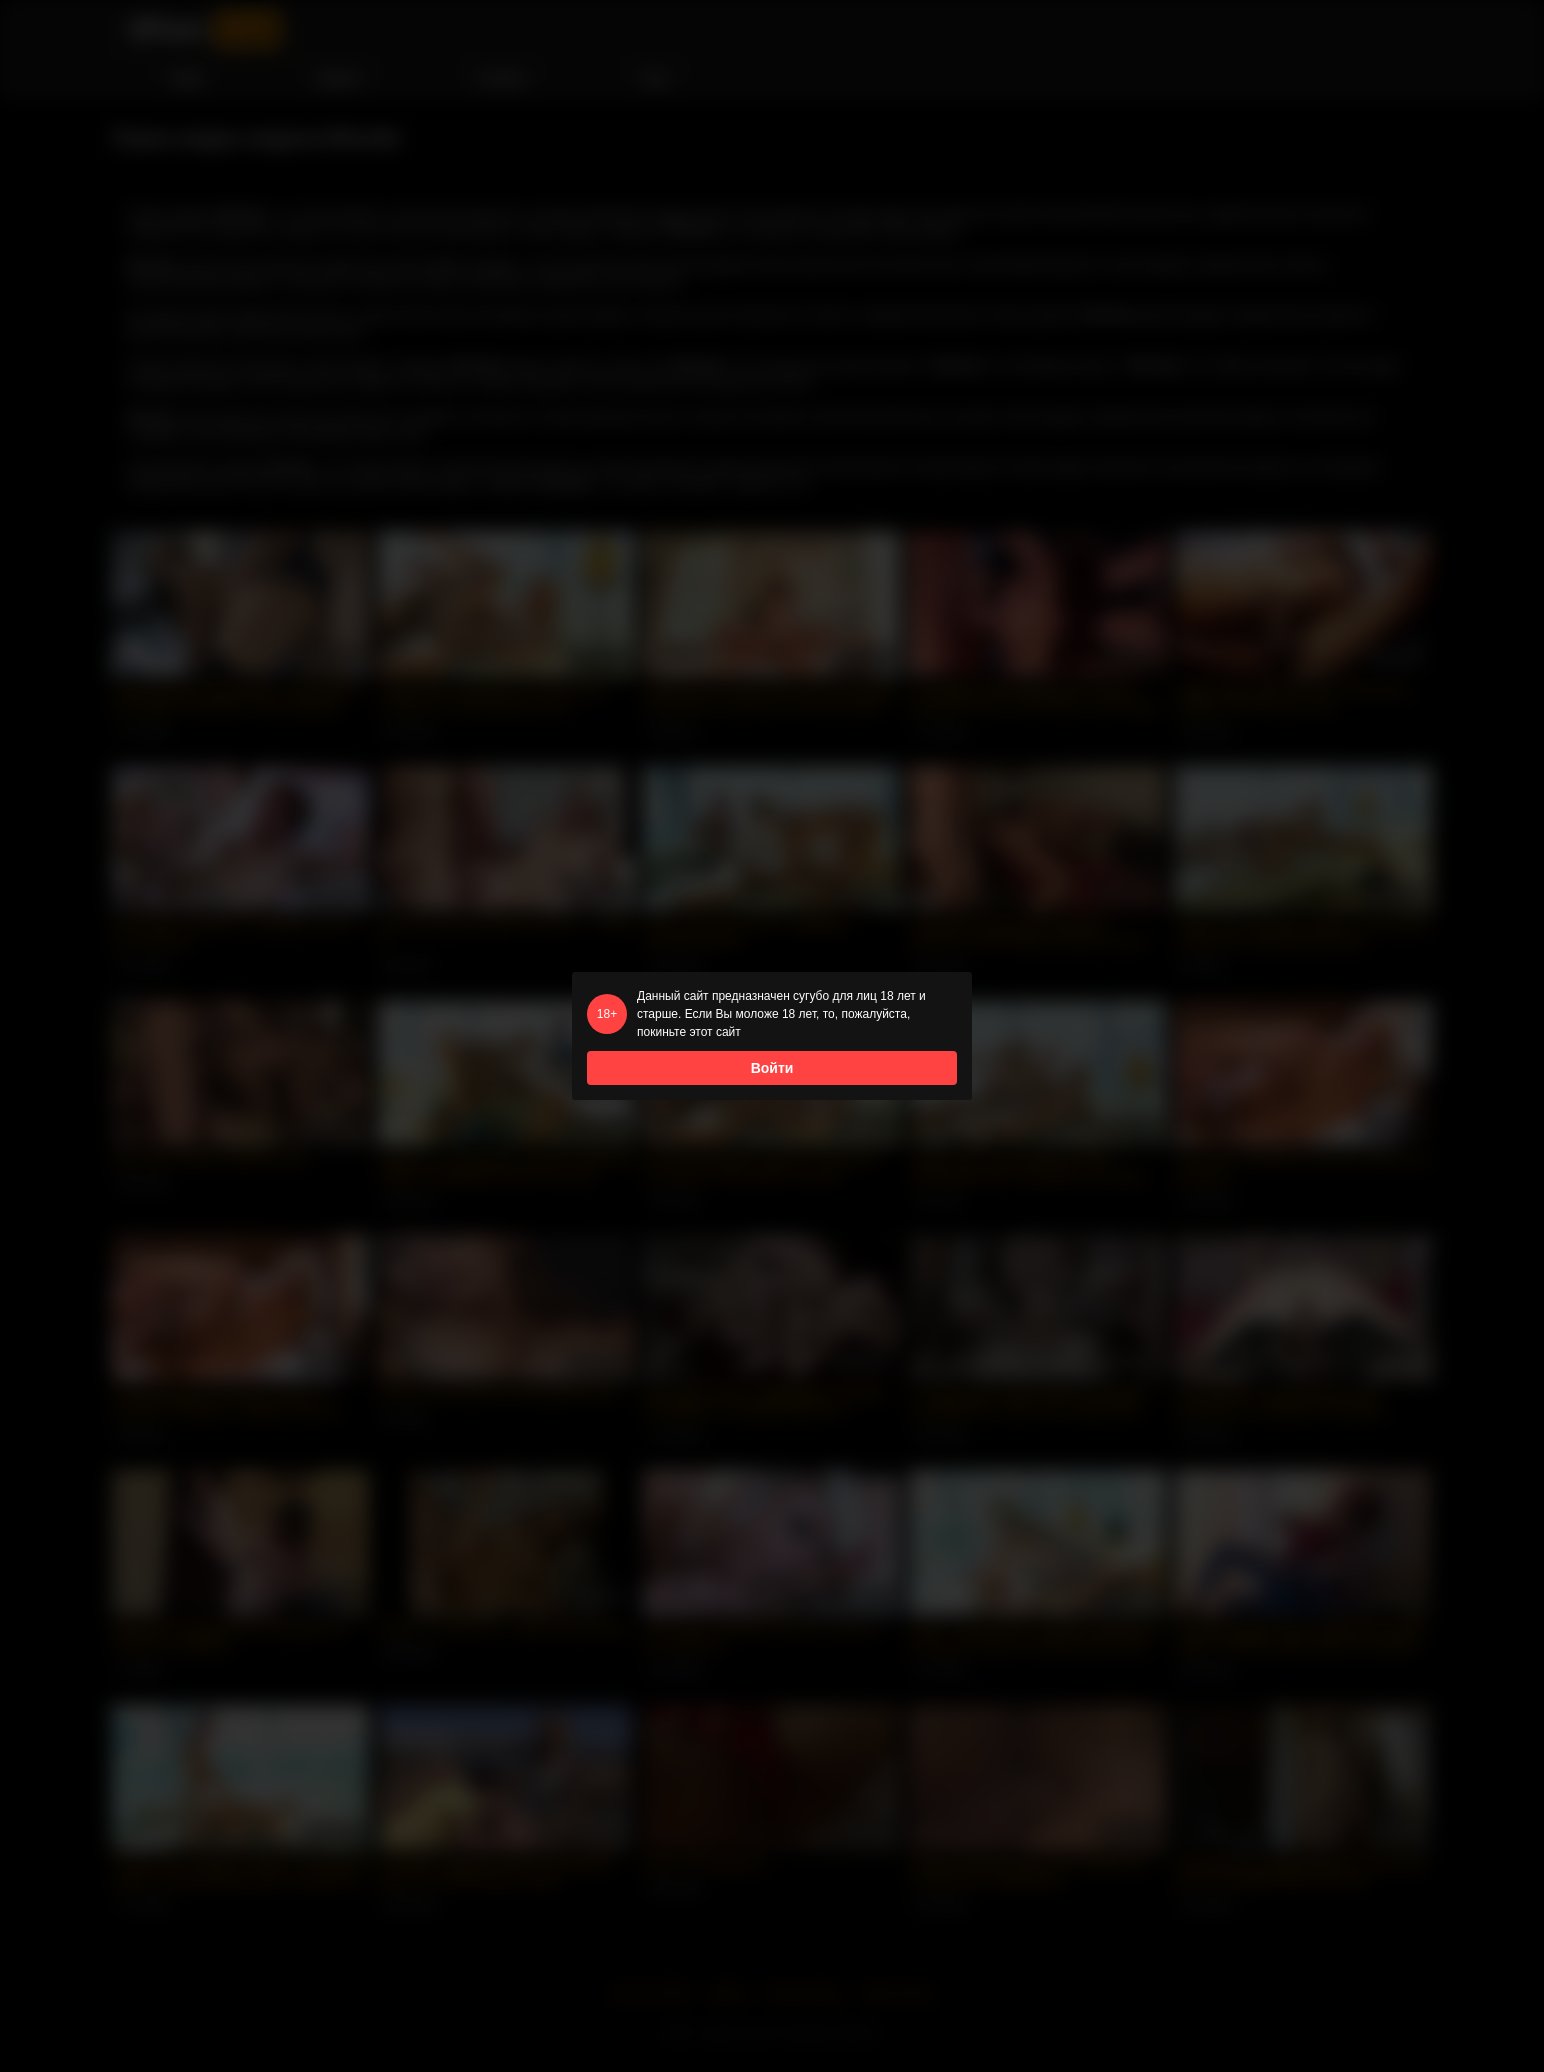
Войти (772, 1068)
